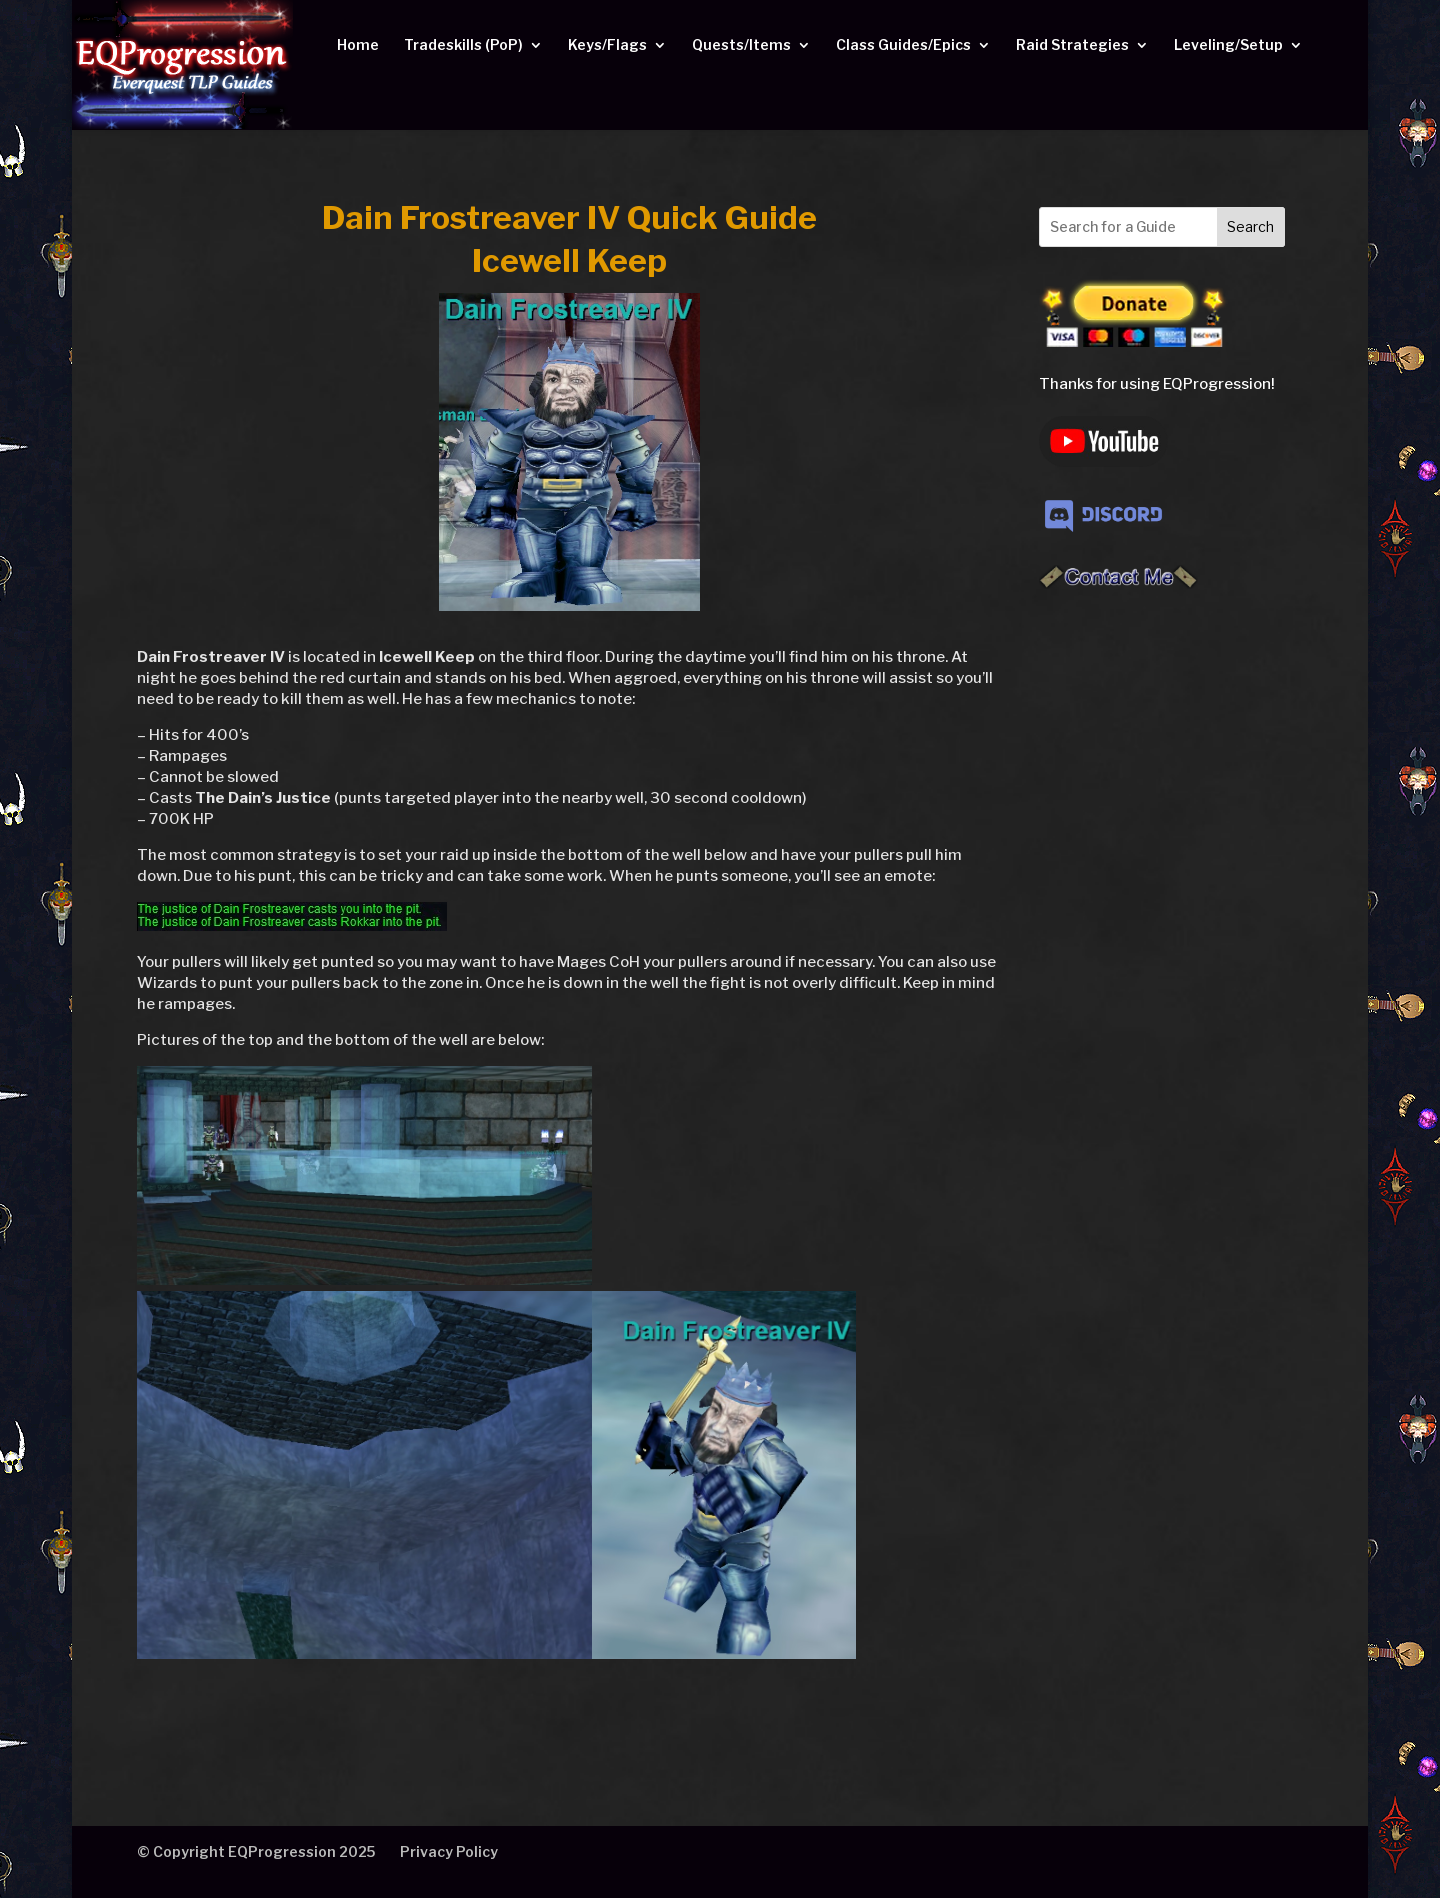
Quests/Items (741, 45)
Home (358, 45)
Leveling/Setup (1228, 45)
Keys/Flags (607, 45)
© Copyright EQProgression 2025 (256, 1851)
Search (1250, 226)
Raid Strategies (1072, 45)
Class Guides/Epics (903, 45)
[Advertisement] (1162, 928)
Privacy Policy (449, 1851)
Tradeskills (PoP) (463, 45)
